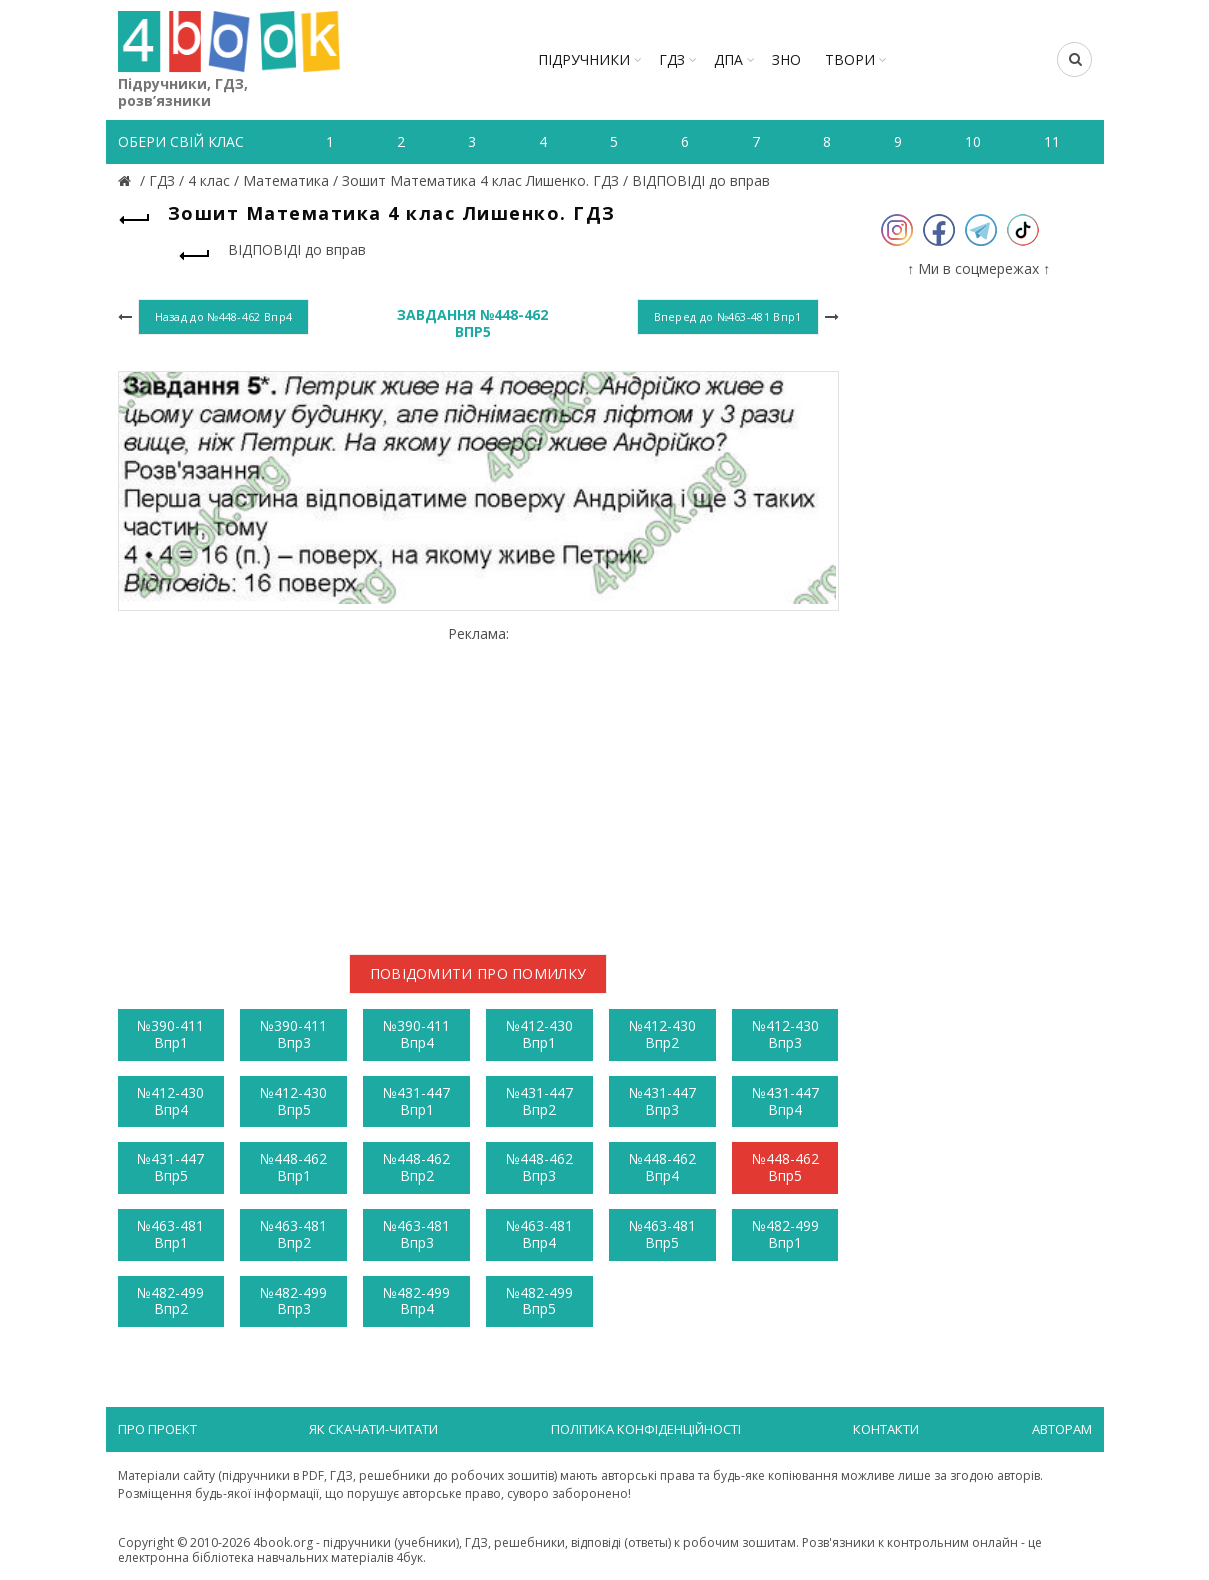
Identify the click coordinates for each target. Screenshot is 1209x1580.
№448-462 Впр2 (416, 1167)
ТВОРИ (850, 59)
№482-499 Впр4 (416, 1301)
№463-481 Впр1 (170, 1234)
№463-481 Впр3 (416, 1234)
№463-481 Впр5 (662, 1234)
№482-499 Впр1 (785, 1234)
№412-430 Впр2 (662, 1034)
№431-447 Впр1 (416, 1101)
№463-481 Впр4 (539, 1234)
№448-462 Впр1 (293, 1167)
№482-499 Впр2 (170, 1301)
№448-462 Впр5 (785, 1167)
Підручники (584, 59)
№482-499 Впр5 (539, 1301)
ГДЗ (672, 59)
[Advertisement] (478, 782)
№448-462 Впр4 (662, 1167)
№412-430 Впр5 (293, 1101)
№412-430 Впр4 (170, 1101)
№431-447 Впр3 (662, 1101)
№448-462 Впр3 (539, 1167)
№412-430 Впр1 (539, 1034)
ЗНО (786, 59)
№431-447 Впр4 (785, 1101)
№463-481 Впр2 (293, 1234)
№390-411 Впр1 (170, 1034)
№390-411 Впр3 (293, 1034)
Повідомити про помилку (478, 973)
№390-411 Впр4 (416, 1034)
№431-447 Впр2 (539, 1101)
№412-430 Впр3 (785, 1034)
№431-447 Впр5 (170, 1167)
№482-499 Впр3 (293, 1301)
